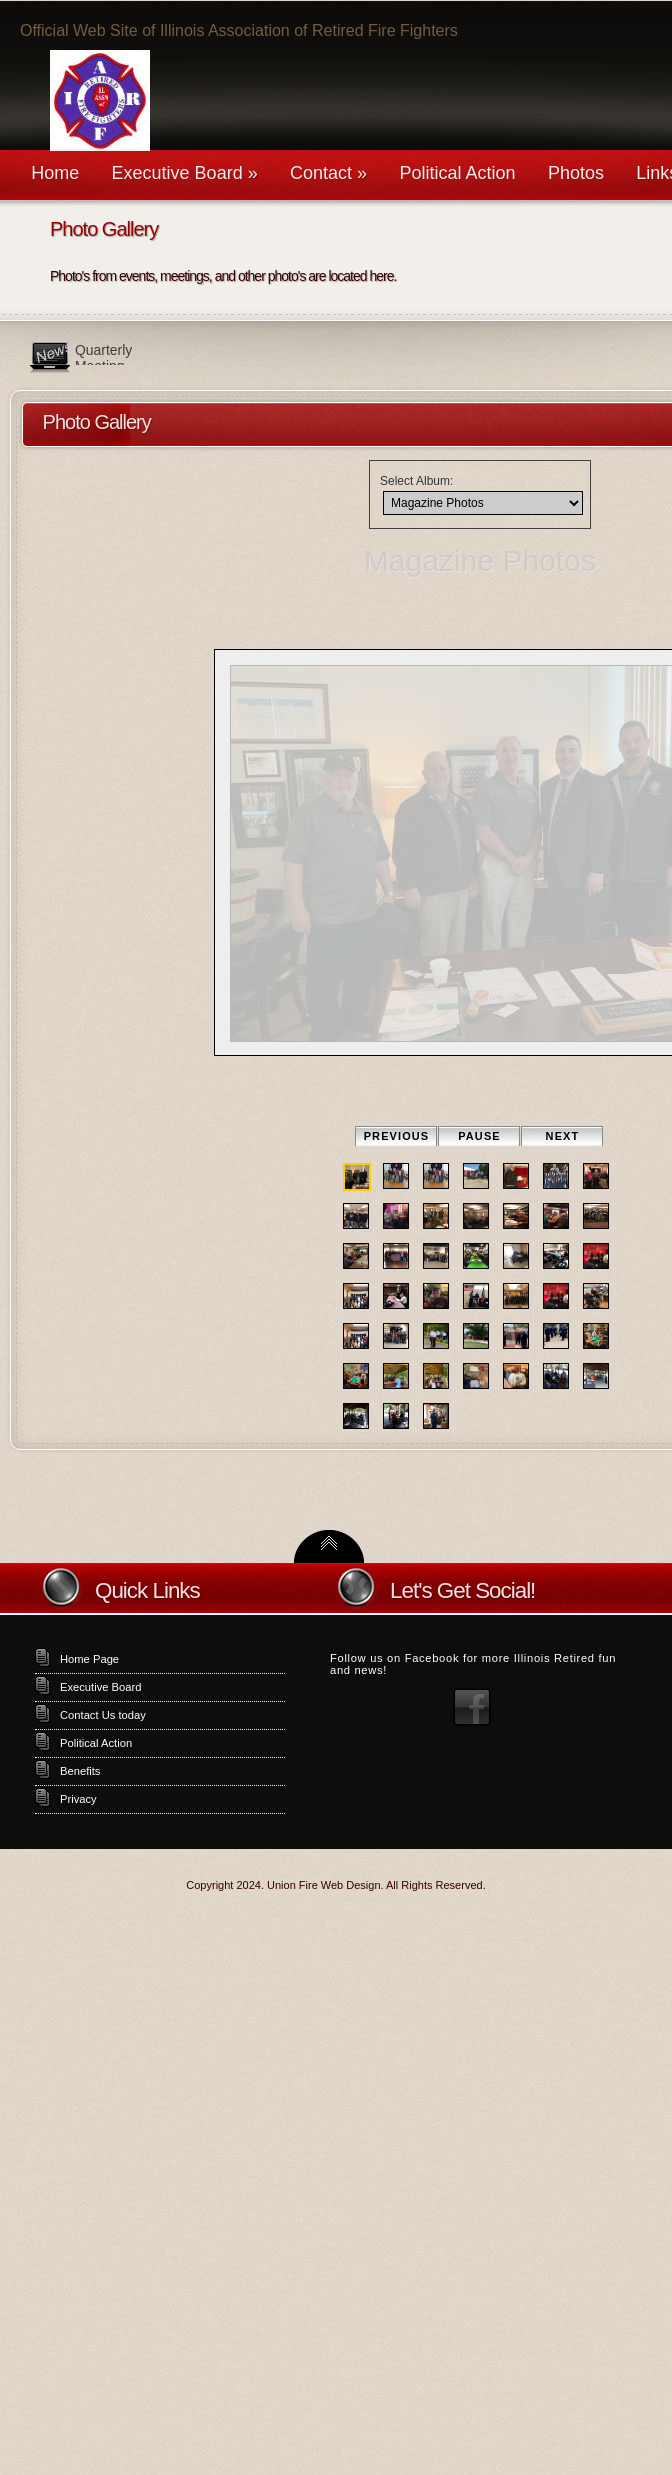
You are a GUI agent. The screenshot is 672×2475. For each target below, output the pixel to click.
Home (55, 173)
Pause (479, 1136)
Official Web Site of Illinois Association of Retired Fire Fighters (239, 30)
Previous (397, 1136)
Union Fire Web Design (324, 1885)
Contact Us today (103, 1715)
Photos (576, 173)
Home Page (89, 1659)
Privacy (78, 1799)
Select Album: (416, 481)
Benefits (80, 1771)
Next (563, 1136)
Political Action (457, 173)
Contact (328, 173)
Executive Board (185, 173)
